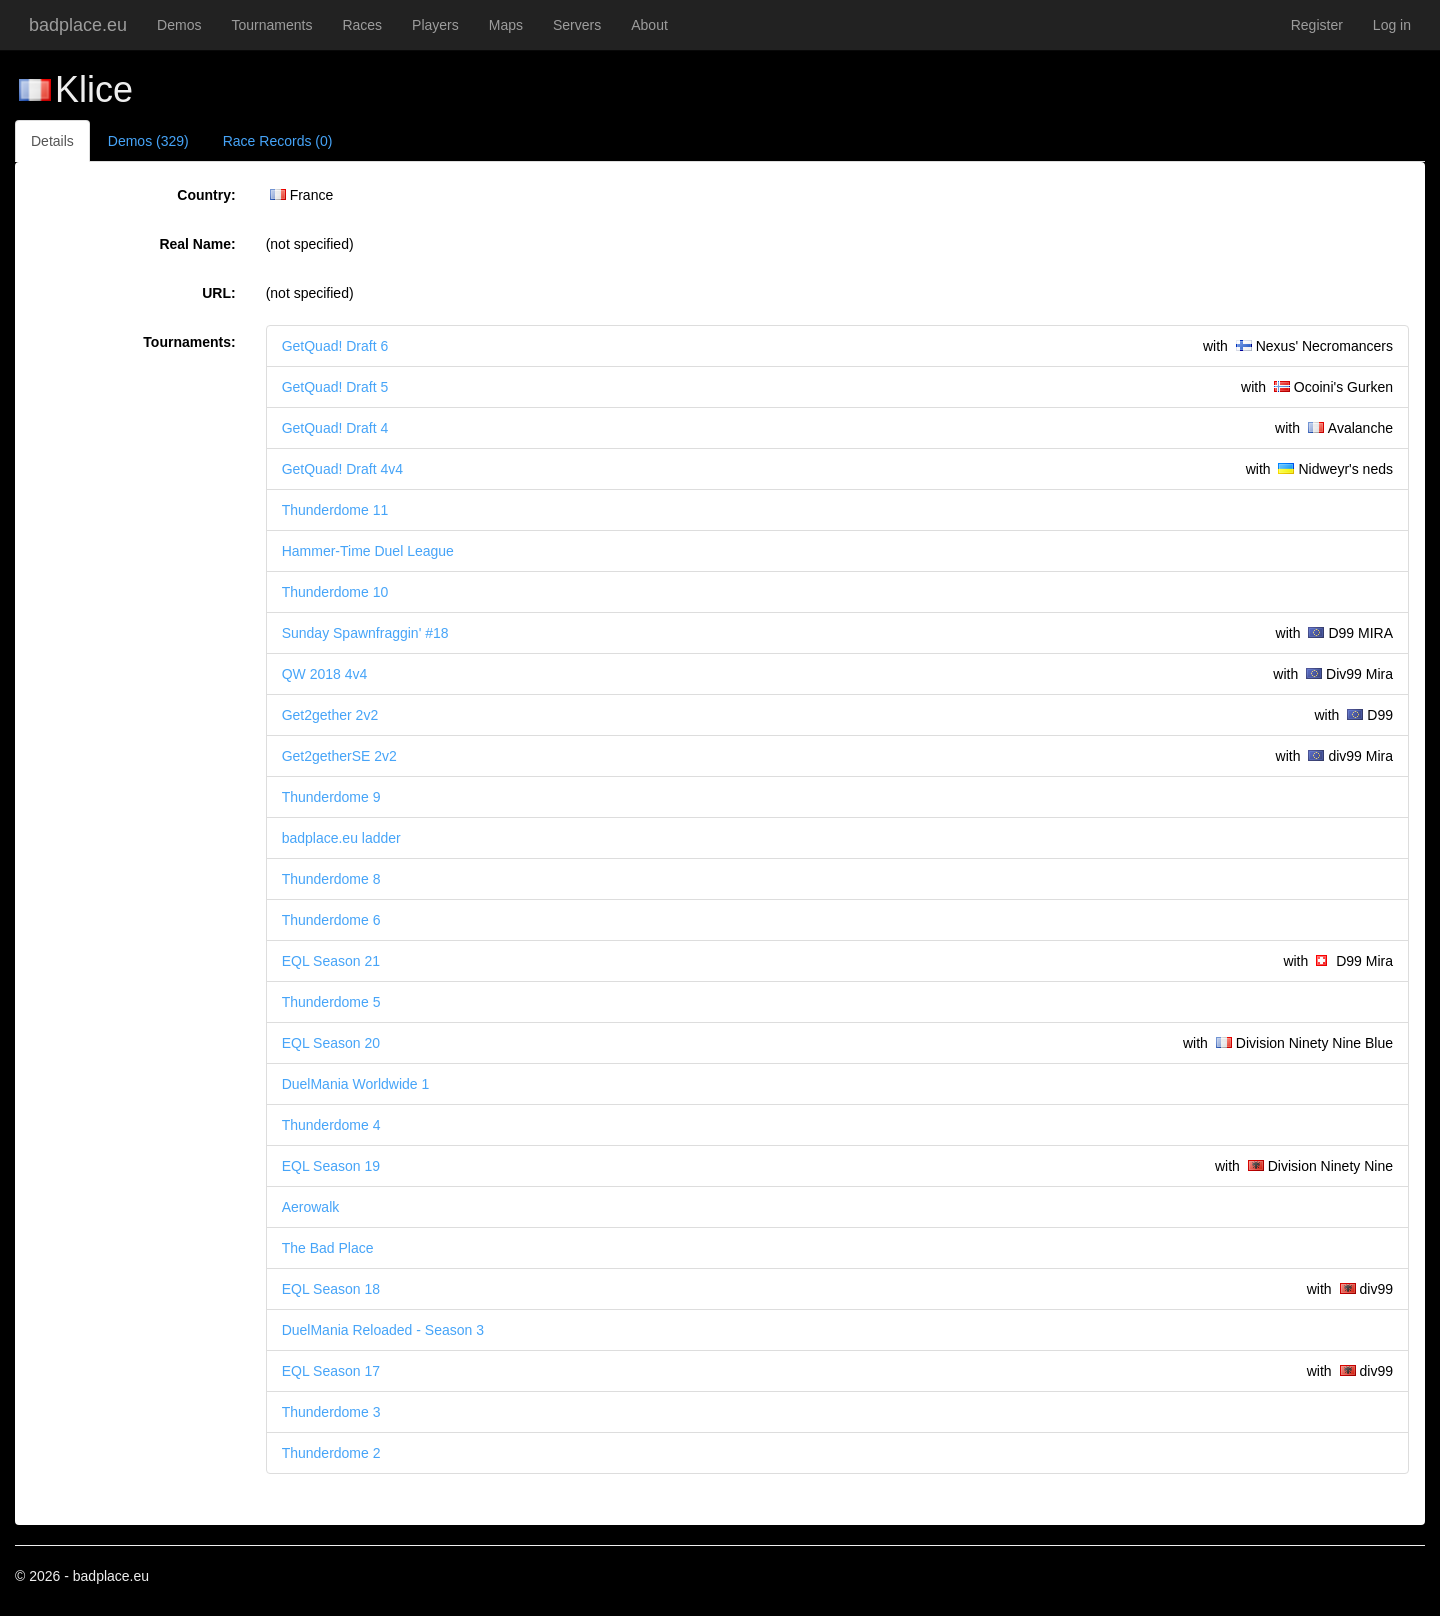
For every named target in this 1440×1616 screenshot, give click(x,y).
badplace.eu (78, 25)
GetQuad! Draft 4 (335, 428)
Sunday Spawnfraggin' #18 (365, 633)
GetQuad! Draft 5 (335, 387)
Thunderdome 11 (335, 510)
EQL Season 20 (331, 1043)
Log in (1392, 25)
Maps (506, 25)
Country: (206, 195)
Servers (577, 25)
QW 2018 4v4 (325, 674)
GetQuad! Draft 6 (335, 346)
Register (1317, 25)
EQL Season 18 (331, 1289)
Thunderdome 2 (331, 1453)
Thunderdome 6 (331, 920)
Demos (179, 25)
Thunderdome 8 (331, 879)
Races (362, 25)
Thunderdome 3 (331, 1412)
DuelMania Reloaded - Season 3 (383, 1330)
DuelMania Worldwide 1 (356, 1084)
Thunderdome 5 (331, 1002)
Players (435, 25)
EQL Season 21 (331, 961)
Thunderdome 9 (331, 797)
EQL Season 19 (331, 1166)
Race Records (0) (278, 141)
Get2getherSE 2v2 (339, 756)
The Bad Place (328, 1248)
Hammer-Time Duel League (368, 551)
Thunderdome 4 (331, 1125)
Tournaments (271, 25)
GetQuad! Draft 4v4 (342, 469)
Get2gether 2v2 (330, 715)
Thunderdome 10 (335, 592)
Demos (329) (148, 141)
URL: (218, 293)
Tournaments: (189, 342)
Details (52, 141)
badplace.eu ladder (341, 838)
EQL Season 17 (331, 1371)
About (649, 25)
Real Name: (197, 244)
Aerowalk (311, 1207)
